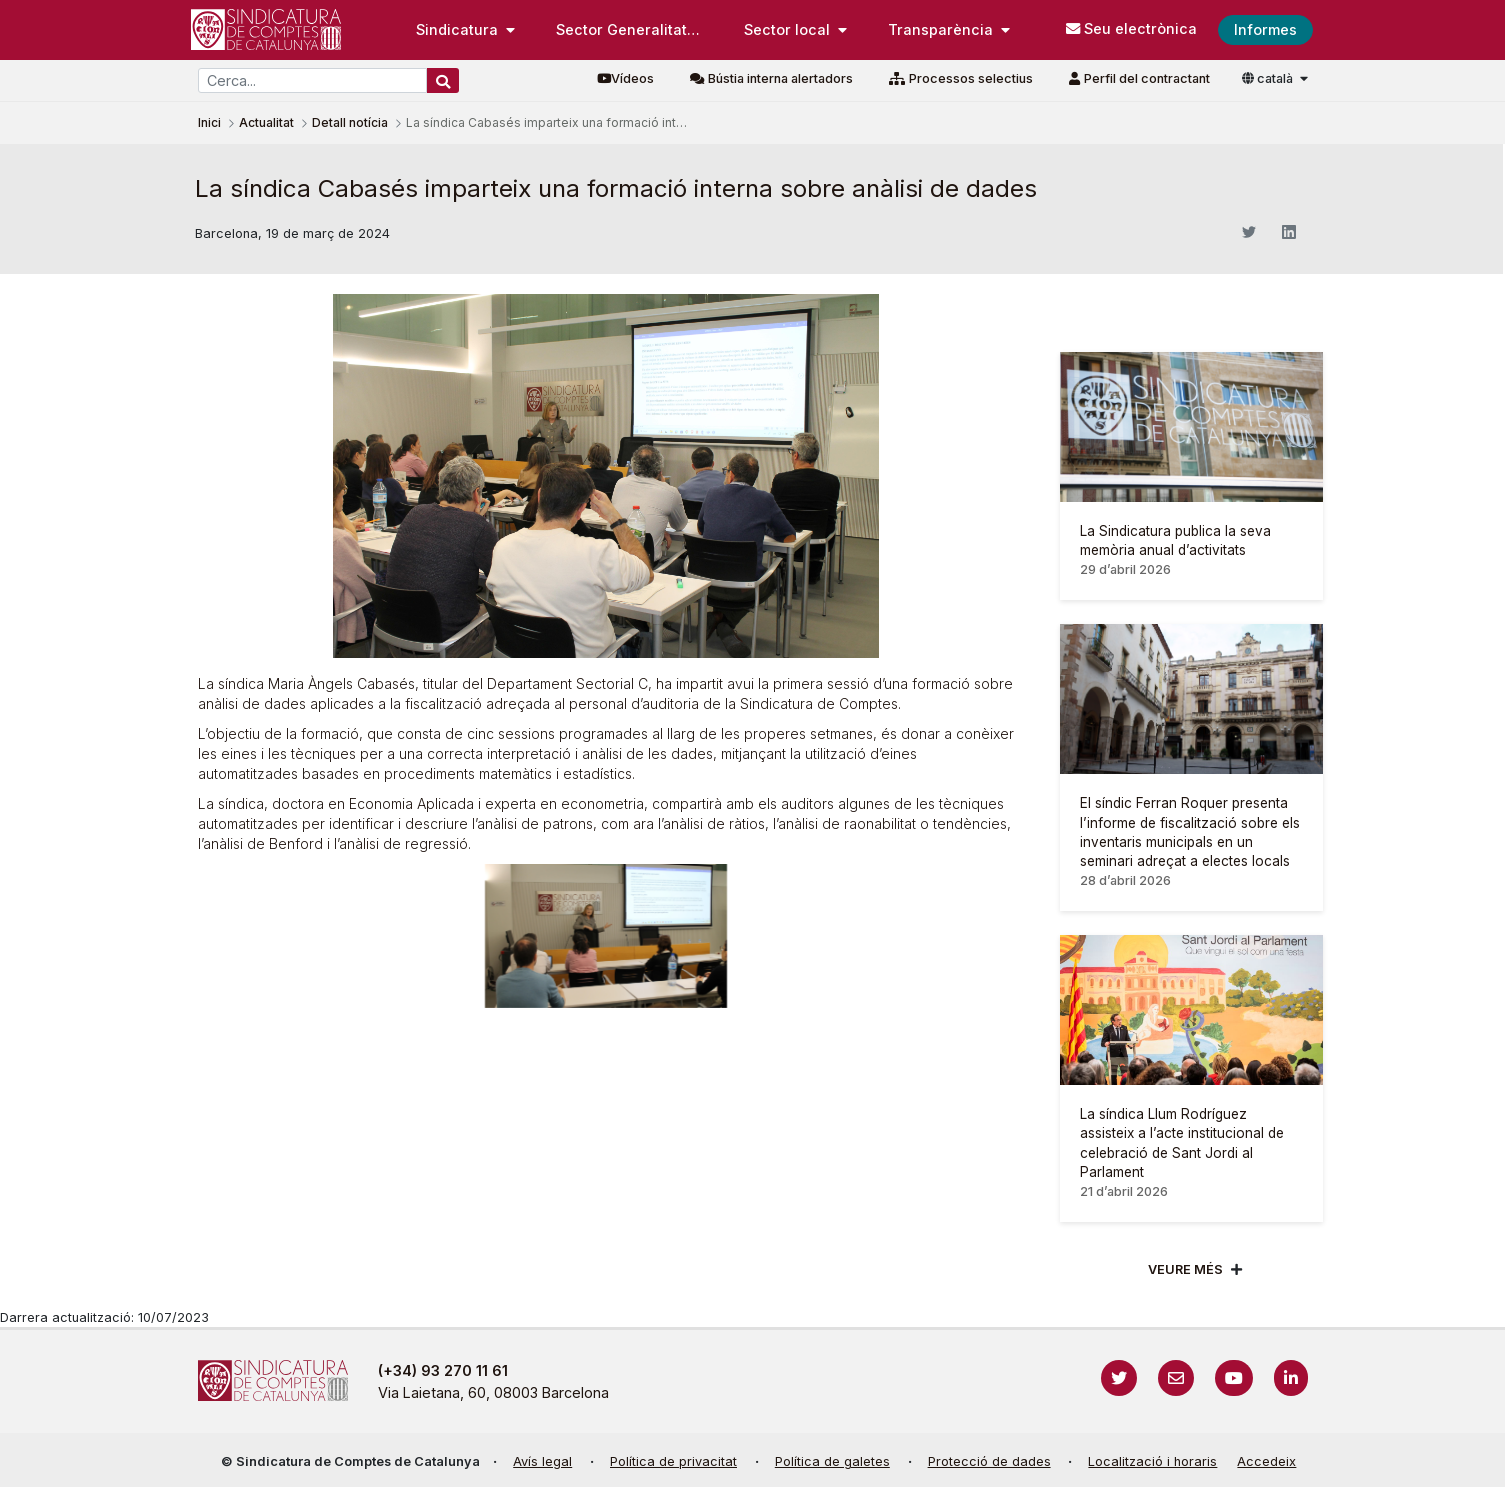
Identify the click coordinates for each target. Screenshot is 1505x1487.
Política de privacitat (673, 1461)
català (1269, 78)
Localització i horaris (1152, 1461)
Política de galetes (832, 1461)
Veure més (1185, 1269)
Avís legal (542, 1461)
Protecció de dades (989, 1461)
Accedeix (1266, 1461)
